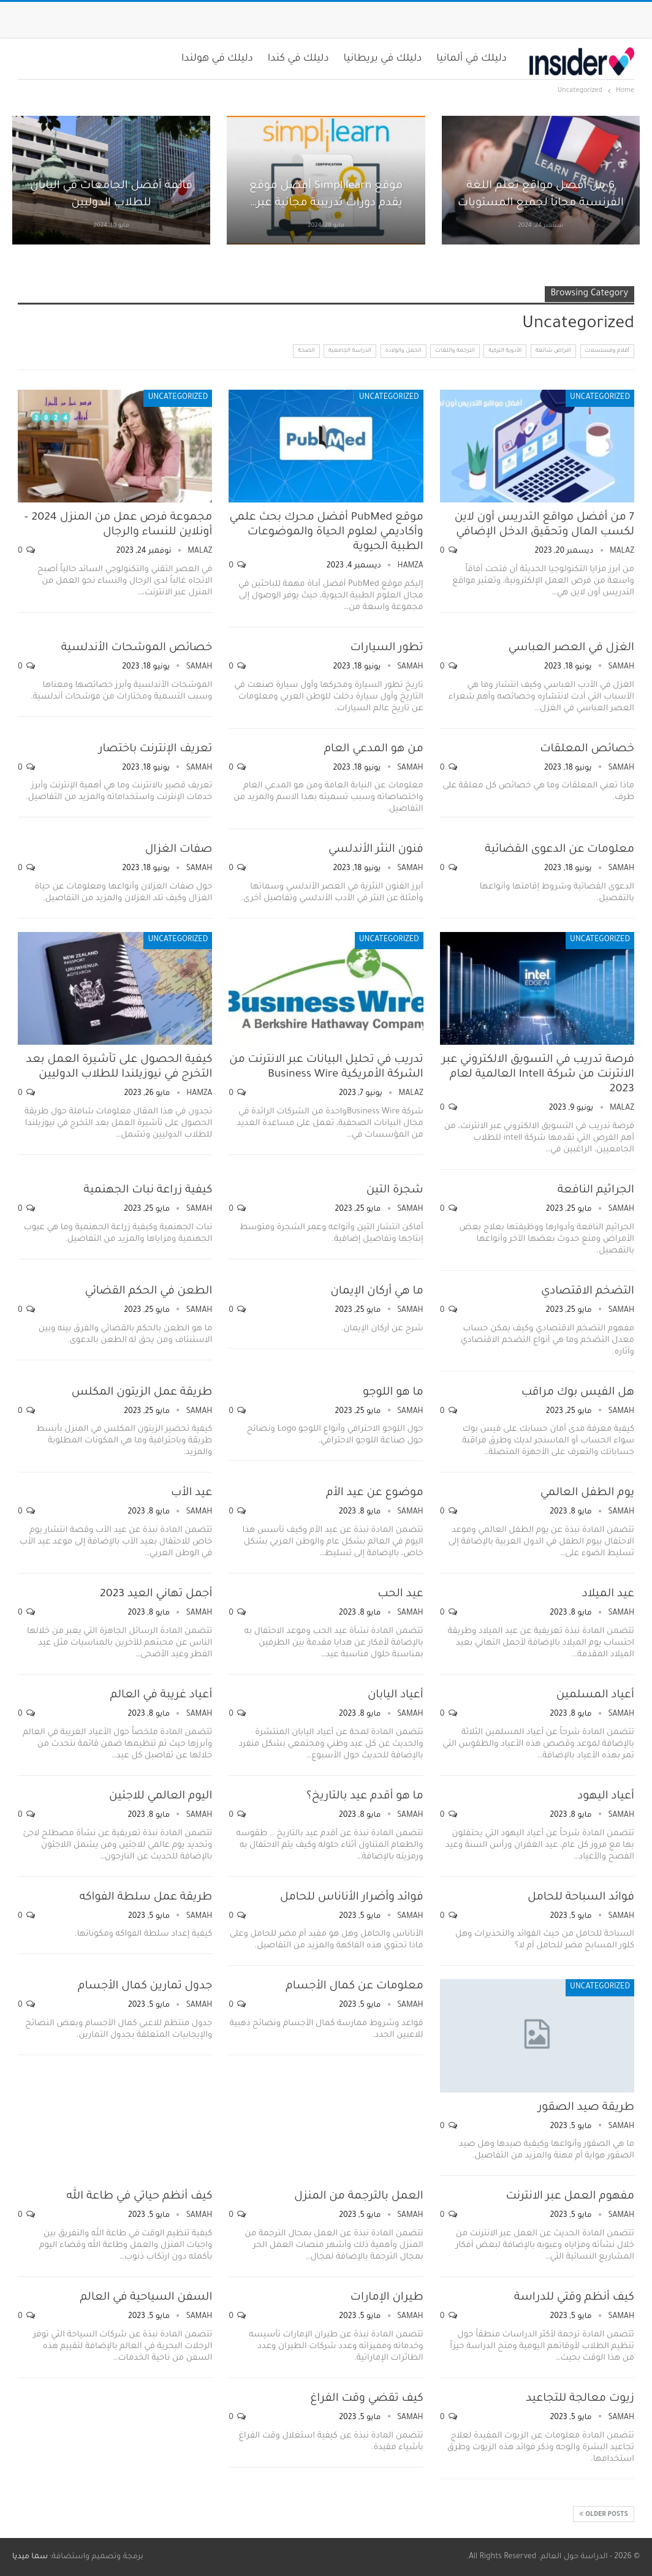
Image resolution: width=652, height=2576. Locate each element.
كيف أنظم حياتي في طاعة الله (140, 2197)
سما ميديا (30, 2557)
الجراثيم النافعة (596, 1190)
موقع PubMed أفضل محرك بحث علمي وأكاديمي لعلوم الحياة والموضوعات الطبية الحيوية (326, 532)
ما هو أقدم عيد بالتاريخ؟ (364, 1796)
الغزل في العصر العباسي (571, 648)
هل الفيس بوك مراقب (577, 1393)
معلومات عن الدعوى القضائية (559, 850)
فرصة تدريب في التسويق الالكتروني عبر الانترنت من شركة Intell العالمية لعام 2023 (538, 1075)
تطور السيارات (386, 648)
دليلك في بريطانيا (383, 58)
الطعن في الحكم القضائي (149, 1292)
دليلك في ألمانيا (471, 58)
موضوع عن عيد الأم (374, 1493)
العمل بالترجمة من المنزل (358, 2197)
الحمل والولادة (403, 351)
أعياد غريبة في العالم (161, 1695)
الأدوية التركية (504, 351)
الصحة (306, 351)
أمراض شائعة (553, 351)
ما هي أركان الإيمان (376, 1292)
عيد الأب (191, 1493)
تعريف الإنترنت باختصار (155, 749)
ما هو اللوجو (393, 1393)
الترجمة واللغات (454, 351)
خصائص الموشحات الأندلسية (137, 648)
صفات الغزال (179, 850)
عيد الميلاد (608, 1594)
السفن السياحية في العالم (146, 2298)
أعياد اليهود (605, 1796)
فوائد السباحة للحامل (581, 1898)
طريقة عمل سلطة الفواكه (146, 1898)
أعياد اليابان (395, 1695)
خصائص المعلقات (587, 749)
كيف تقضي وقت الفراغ (366, 2399)
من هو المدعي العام (373, 749)
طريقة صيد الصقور (586, 2108)
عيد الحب (400, 1594)
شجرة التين (394, 1190)
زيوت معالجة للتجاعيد (580, 2399)
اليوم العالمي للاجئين (160, 1796)
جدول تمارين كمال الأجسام (145, 1986)
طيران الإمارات (387, 2298)
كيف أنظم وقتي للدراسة (574, 2298)
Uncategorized (600, 397)
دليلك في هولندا (217, 58)
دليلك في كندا (298, 58)
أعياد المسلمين (595, 1695)
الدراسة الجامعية (349, 351)
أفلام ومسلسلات (607, 351)
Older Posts (603, 2514)
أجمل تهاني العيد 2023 (156, 1594)
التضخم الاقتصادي (587, 1292)
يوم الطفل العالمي (587, 1493)
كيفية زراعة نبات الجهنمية (148, 1190)
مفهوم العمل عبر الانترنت (570, 2197)
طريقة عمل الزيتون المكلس (142, 1393)
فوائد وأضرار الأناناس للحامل (351, 1898)
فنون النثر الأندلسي (375, 850)
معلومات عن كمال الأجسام (354, 1986)
